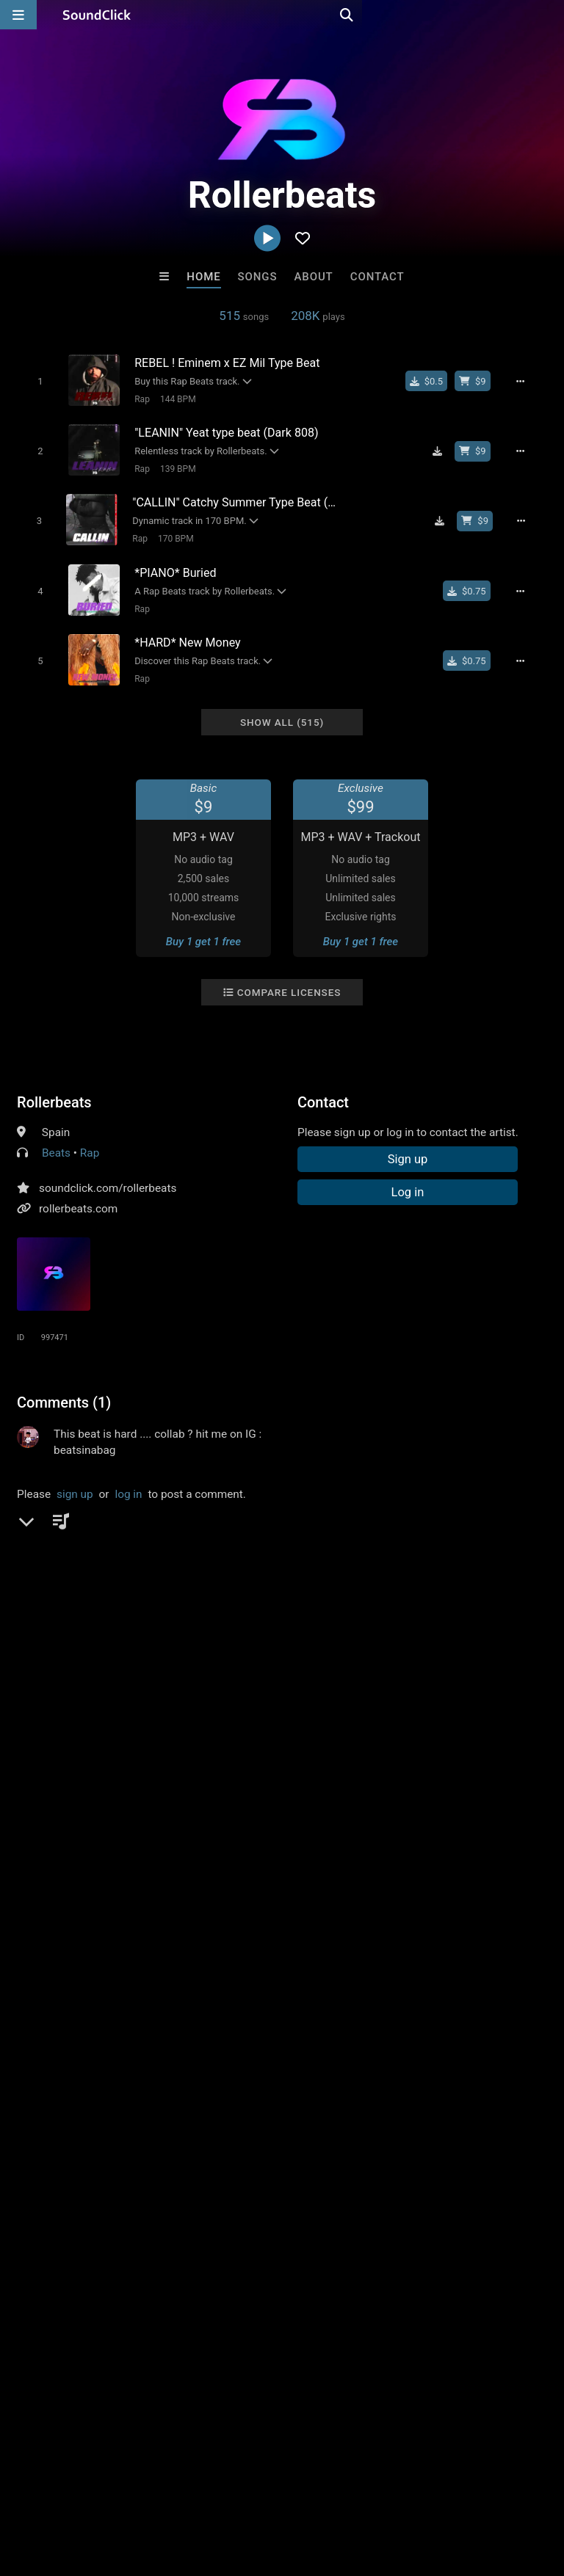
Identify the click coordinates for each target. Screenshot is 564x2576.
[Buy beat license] (480, 381)
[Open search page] (549, 14)
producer (336, 1571)
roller (417, 1597)
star (128, 1597)
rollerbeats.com (78, 1193)
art (379, 1571)
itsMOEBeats (100, 2234)
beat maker (318, 1597)
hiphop (69, 1571)
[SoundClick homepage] (96, 15)
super (196, 1597)
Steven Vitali (463, 2234)
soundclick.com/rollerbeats (107, 1172)
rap (108, 1571)
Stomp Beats (342, 2234)
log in (128, 1478)
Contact (377, 276)
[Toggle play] (34, 380)
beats (287, 1571)
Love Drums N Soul (221, 2234)
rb (178, 1571)
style (93, 1597)
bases (35, 1624)
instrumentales (479, 1597)
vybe (235, 1597)
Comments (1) (64, 1387)
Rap (137, 398)
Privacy (350, 2488)
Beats (56, 1137)
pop (29, 1571)
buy (159, 1597)
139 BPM (172, 465)
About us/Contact (130, 2488)
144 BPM (172, 398)
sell (269, 1597)
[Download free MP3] (444, 447)
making (82, 1624)
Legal (396, 2488)
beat (493, 1571)
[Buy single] (434, 381)
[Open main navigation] (18, 14)
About (313, 276)
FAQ (61, 2488)
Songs (258, 276)
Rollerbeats (54, 1087)
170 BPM (171, 532)
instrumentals (434, 1571)
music (144, 1571)
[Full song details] (528, 381)
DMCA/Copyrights (273, 2488)
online (375, 1597)
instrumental (227, 1571)
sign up (75, 1478)
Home (203, 276)
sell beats (44, 1597)
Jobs (201, 2488)
